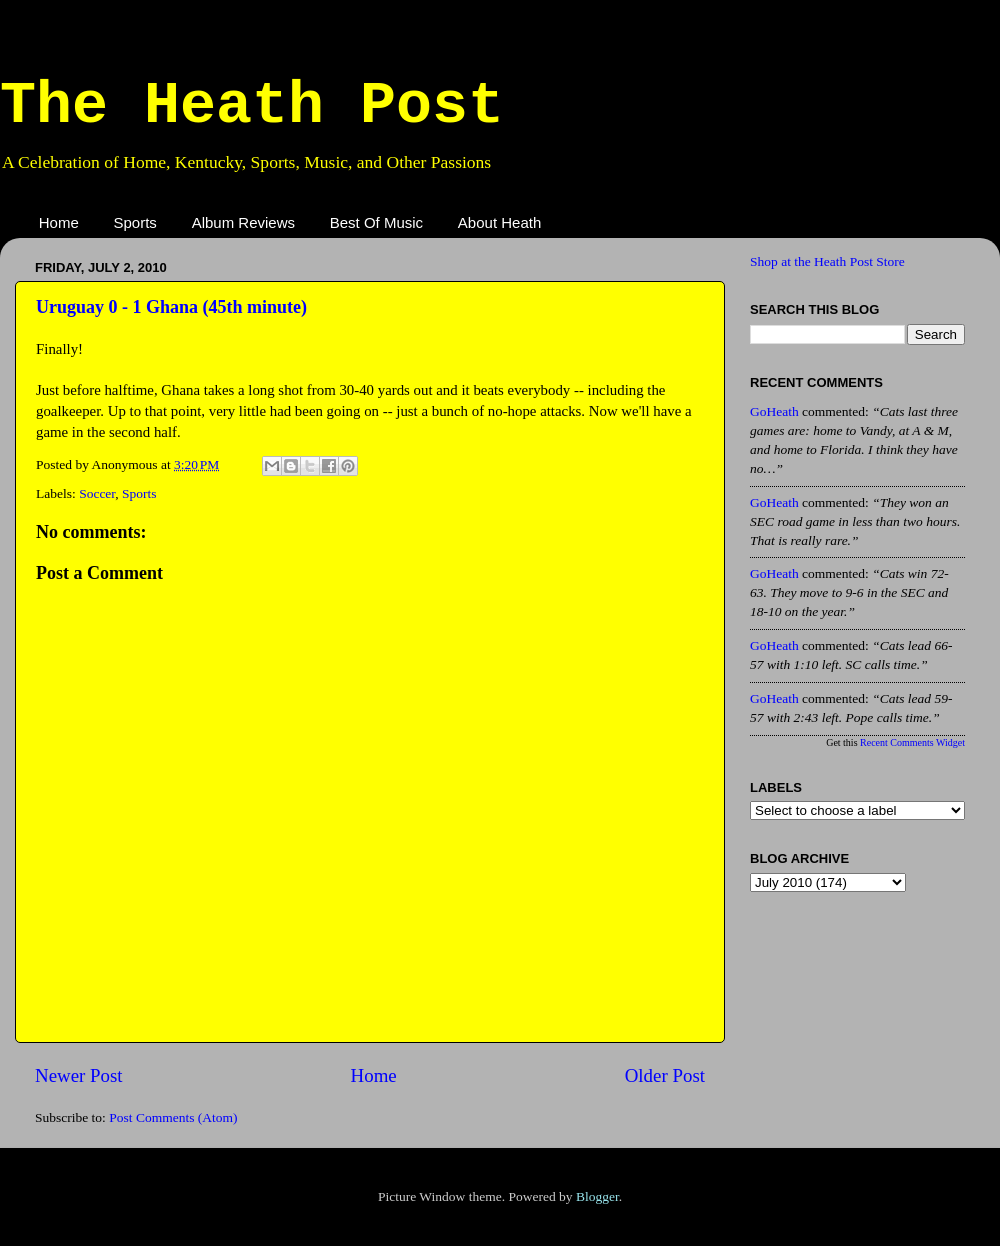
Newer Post (79, 1075)
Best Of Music (376, 222)
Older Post (665, 1075)
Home (59, 222)
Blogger (597, 1196)
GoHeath (774, 411)
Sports (135, 222)
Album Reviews (243, 222)
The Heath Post (252, 106)
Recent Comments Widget (912, 742)
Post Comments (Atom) (173, 1117)
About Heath (499, 222)
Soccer (97, 493)
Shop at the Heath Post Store (827, 261)
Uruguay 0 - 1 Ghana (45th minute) (171, 307)
